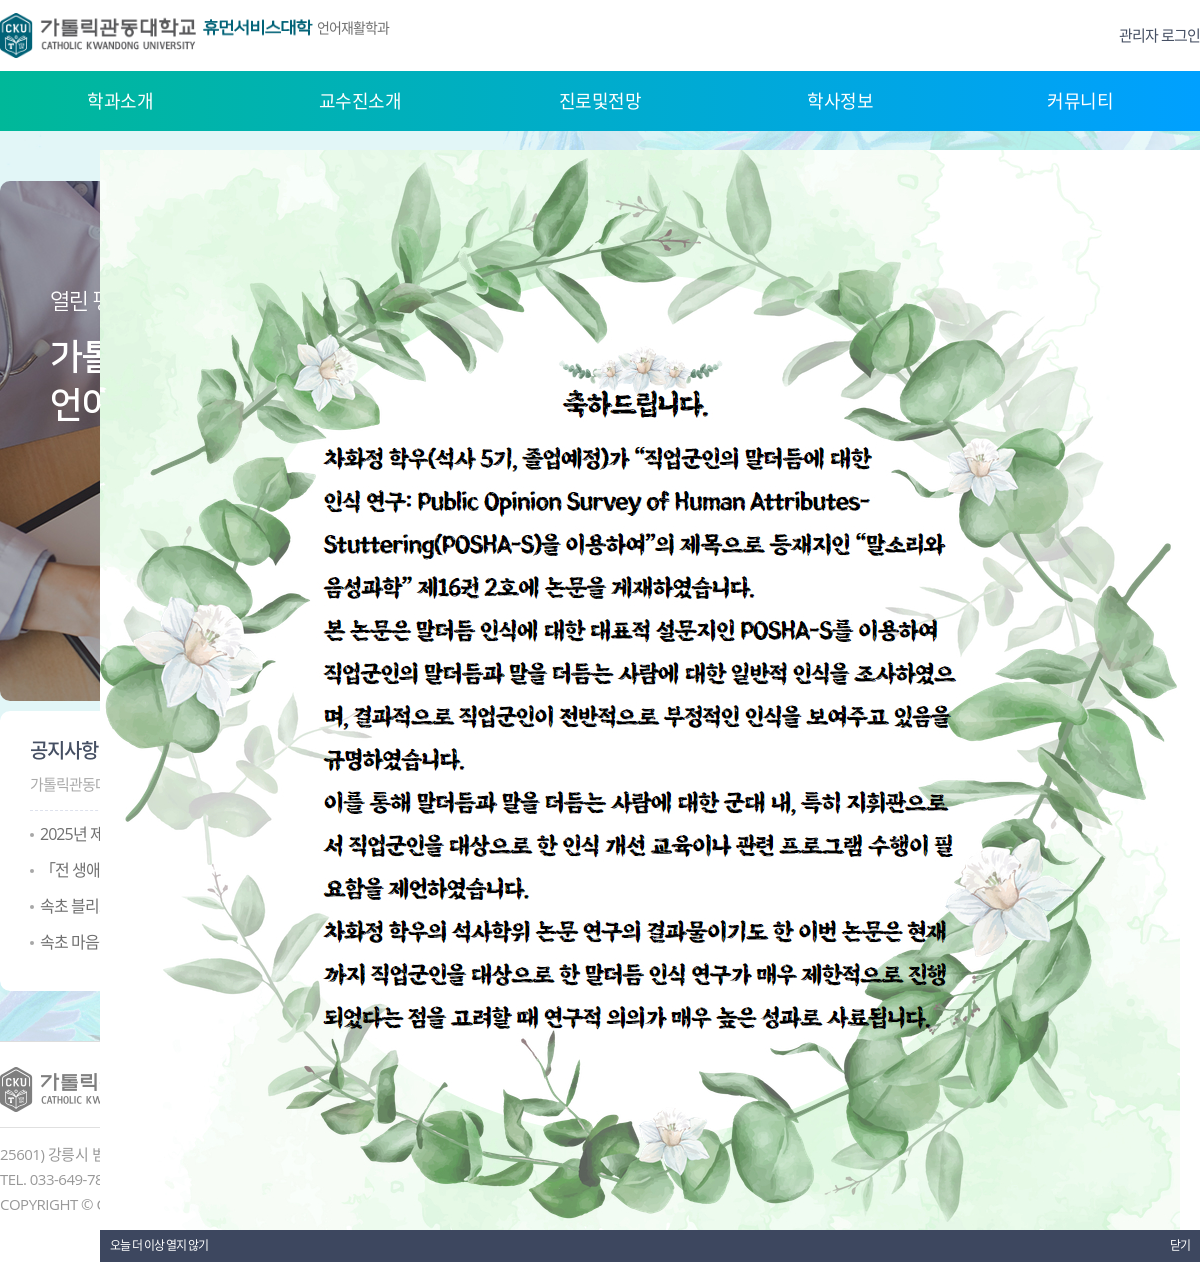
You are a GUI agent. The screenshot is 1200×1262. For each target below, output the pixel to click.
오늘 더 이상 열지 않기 (159, 1245)
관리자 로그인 (1159, 35)
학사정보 (840, 101)
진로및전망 (600, 101)
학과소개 (120, 101)
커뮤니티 (1080, 101)
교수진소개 (360, 101)
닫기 (1180, 1245)
